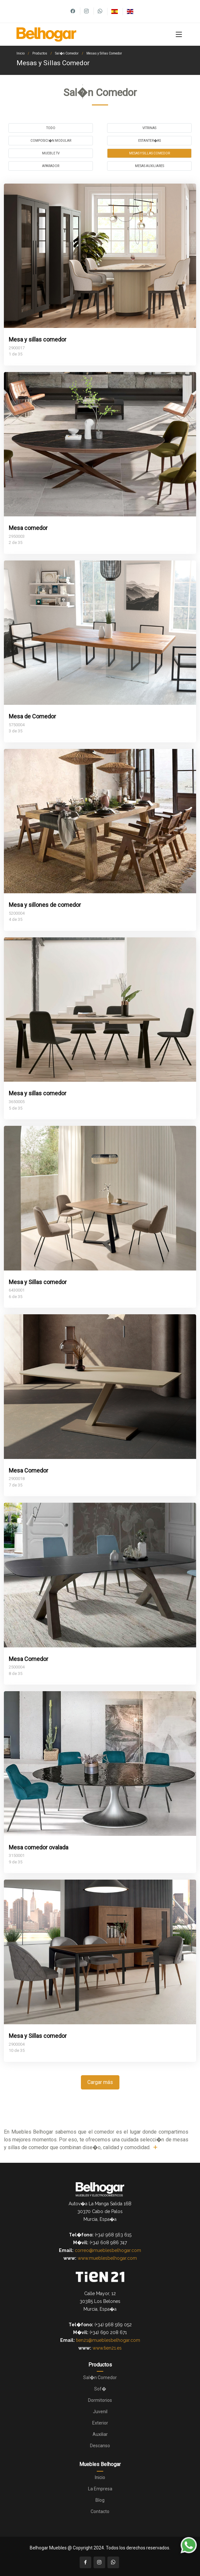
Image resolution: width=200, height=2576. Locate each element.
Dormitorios (100, 2400)
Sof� (100, 2389)
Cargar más (100, 2082)
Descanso (100, 2445)
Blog (100, 2500)
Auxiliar (100, 2434)
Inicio (21, 53)
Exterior (100, 2423)
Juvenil (100, 2411)
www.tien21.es (107, 2348)
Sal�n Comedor (67, 53)
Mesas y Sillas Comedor (104, 53)
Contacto (100, 2511)
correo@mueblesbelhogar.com (108, 2250)
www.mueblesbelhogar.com (107, 2258)
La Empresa (100, 2488)
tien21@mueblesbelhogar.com (108, 2340)
